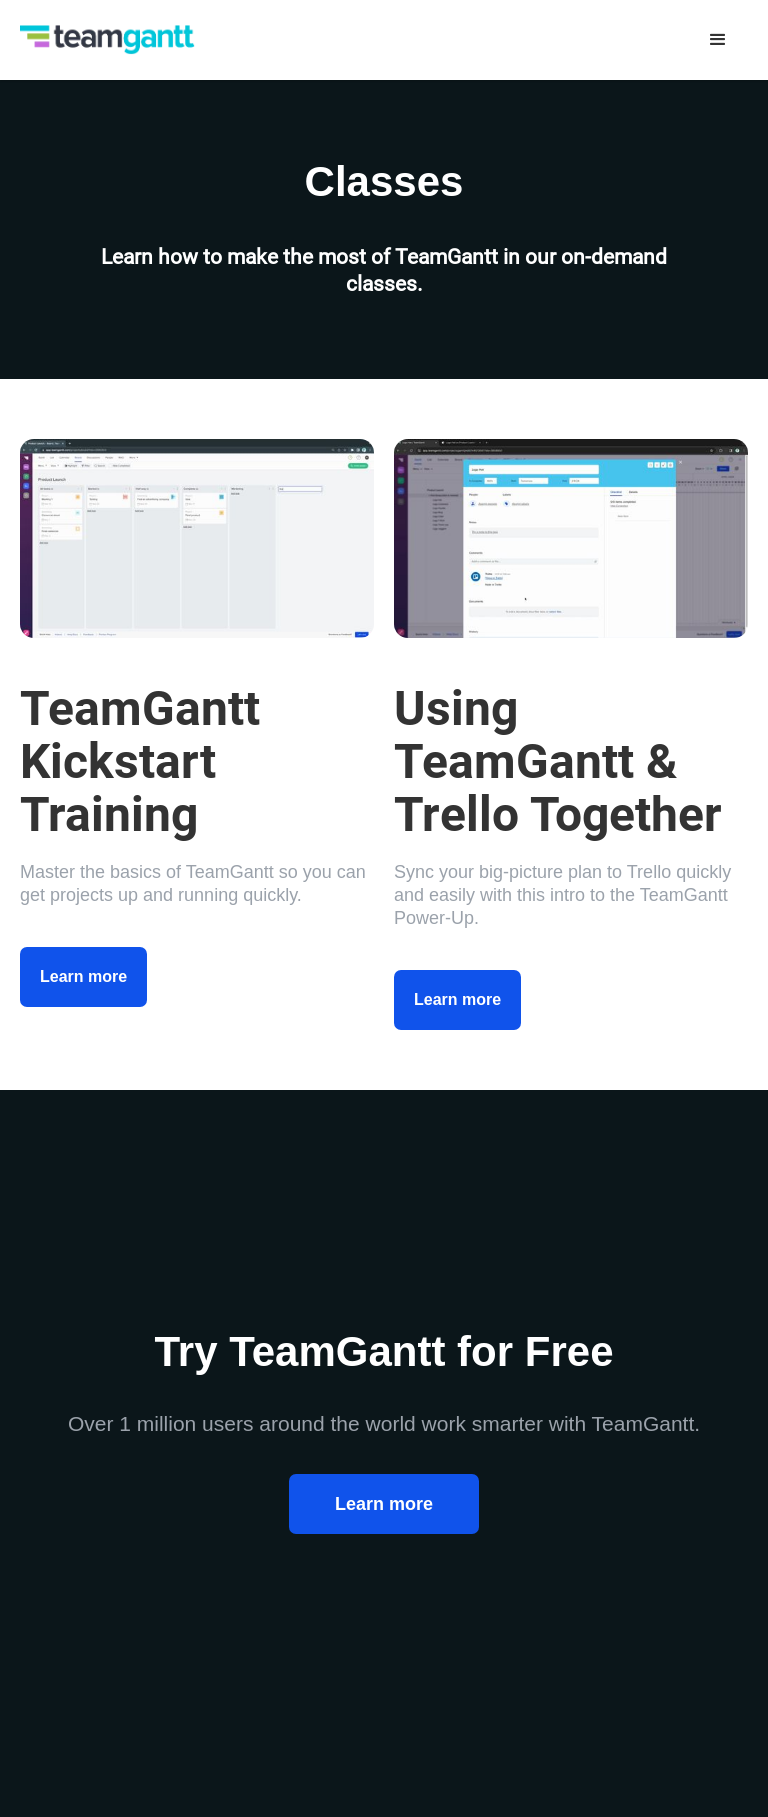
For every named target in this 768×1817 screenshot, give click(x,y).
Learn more (83, 976)
